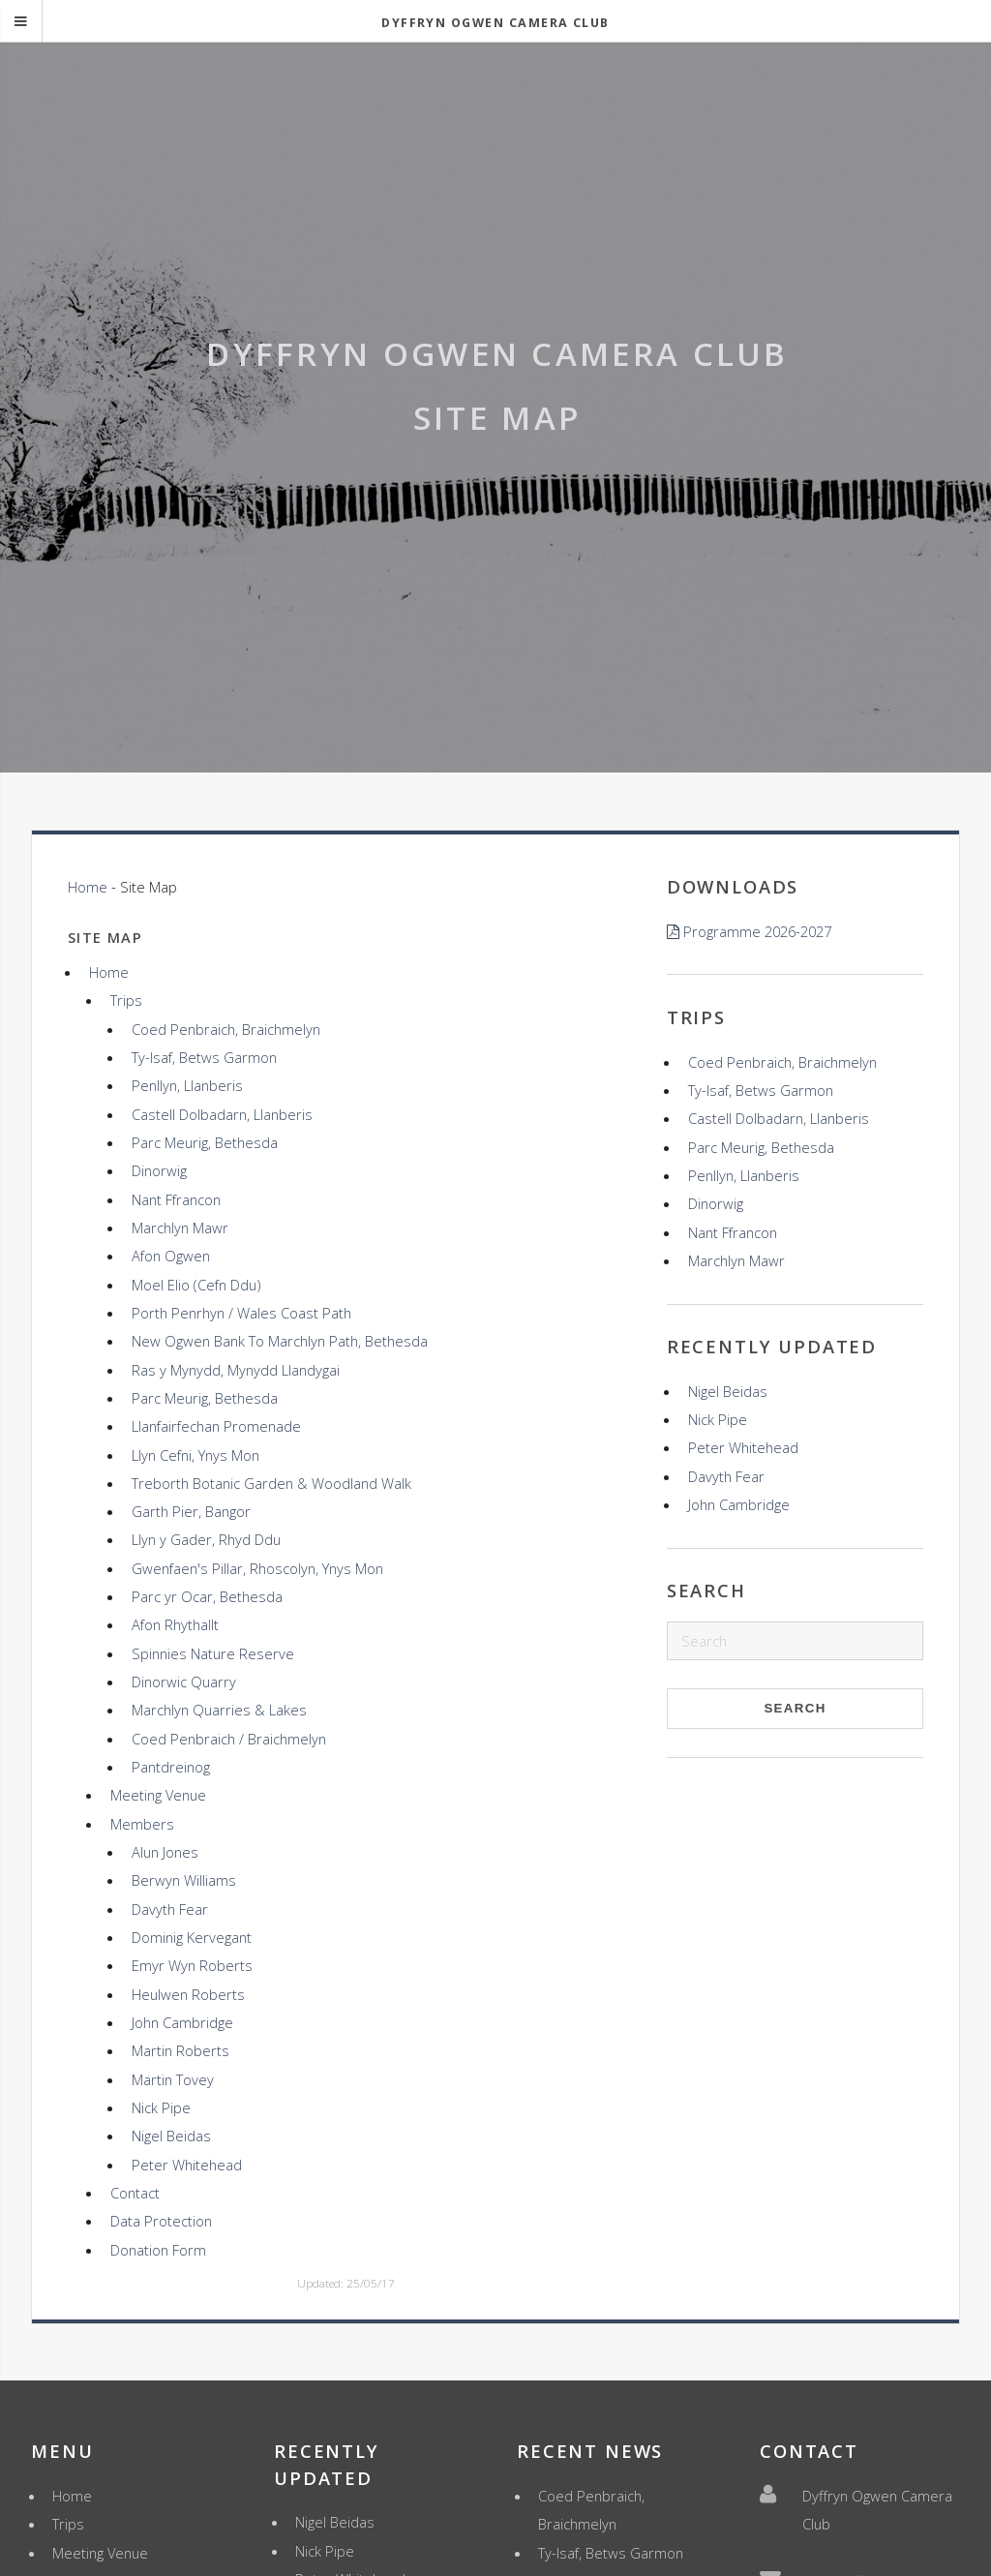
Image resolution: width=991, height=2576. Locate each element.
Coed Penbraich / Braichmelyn (229, 1738)
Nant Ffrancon (176, 1199)
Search (795, 1708)
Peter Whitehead (187, 2164)
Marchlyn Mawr (180, 1227)
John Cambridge (182, 2022)
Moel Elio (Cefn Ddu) (196, 1284)
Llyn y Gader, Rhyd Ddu (206, 1539)
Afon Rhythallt (175, 1624)
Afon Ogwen (171, 1255)
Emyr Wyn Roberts (192, 1965)
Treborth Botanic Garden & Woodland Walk (271, 1483)
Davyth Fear (170, 1909)
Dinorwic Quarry (184, 1681)
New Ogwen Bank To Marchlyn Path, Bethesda (280, 1340)
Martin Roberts (180, 2050)
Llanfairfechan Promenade (216, 1426)
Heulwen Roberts (188, 1994)
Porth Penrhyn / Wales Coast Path (241, 1312)
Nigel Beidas (171, 2135)
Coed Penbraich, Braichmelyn (226, 1029)
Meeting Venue (158, 1794)
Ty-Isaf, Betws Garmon (204, 1057)
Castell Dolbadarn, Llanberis (222, 1114)
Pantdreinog (171, 1766)
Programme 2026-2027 (757, 931)
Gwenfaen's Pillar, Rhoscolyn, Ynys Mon (257, 1568)
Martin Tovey (173, 2079)
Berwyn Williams (184, 1880)
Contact (135, 2192)
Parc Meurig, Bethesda (205, 1142)
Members (142, 1824)
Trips (126, 1000)
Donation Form (158, 2249)
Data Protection (161, 2220)
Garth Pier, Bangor (191, 1511)
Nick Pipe (161, 2107)
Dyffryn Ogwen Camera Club (495, 23)
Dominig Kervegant (192, 1937)
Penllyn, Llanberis (187, 1085)
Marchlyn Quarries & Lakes (219, 1709)
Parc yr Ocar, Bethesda (207, 1596)
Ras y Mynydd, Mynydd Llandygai (236, 1369)
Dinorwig (159, 1170)
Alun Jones (165, 1852)
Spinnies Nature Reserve (213, 1653)
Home (87, 886)
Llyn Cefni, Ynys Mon (195, 1455)
